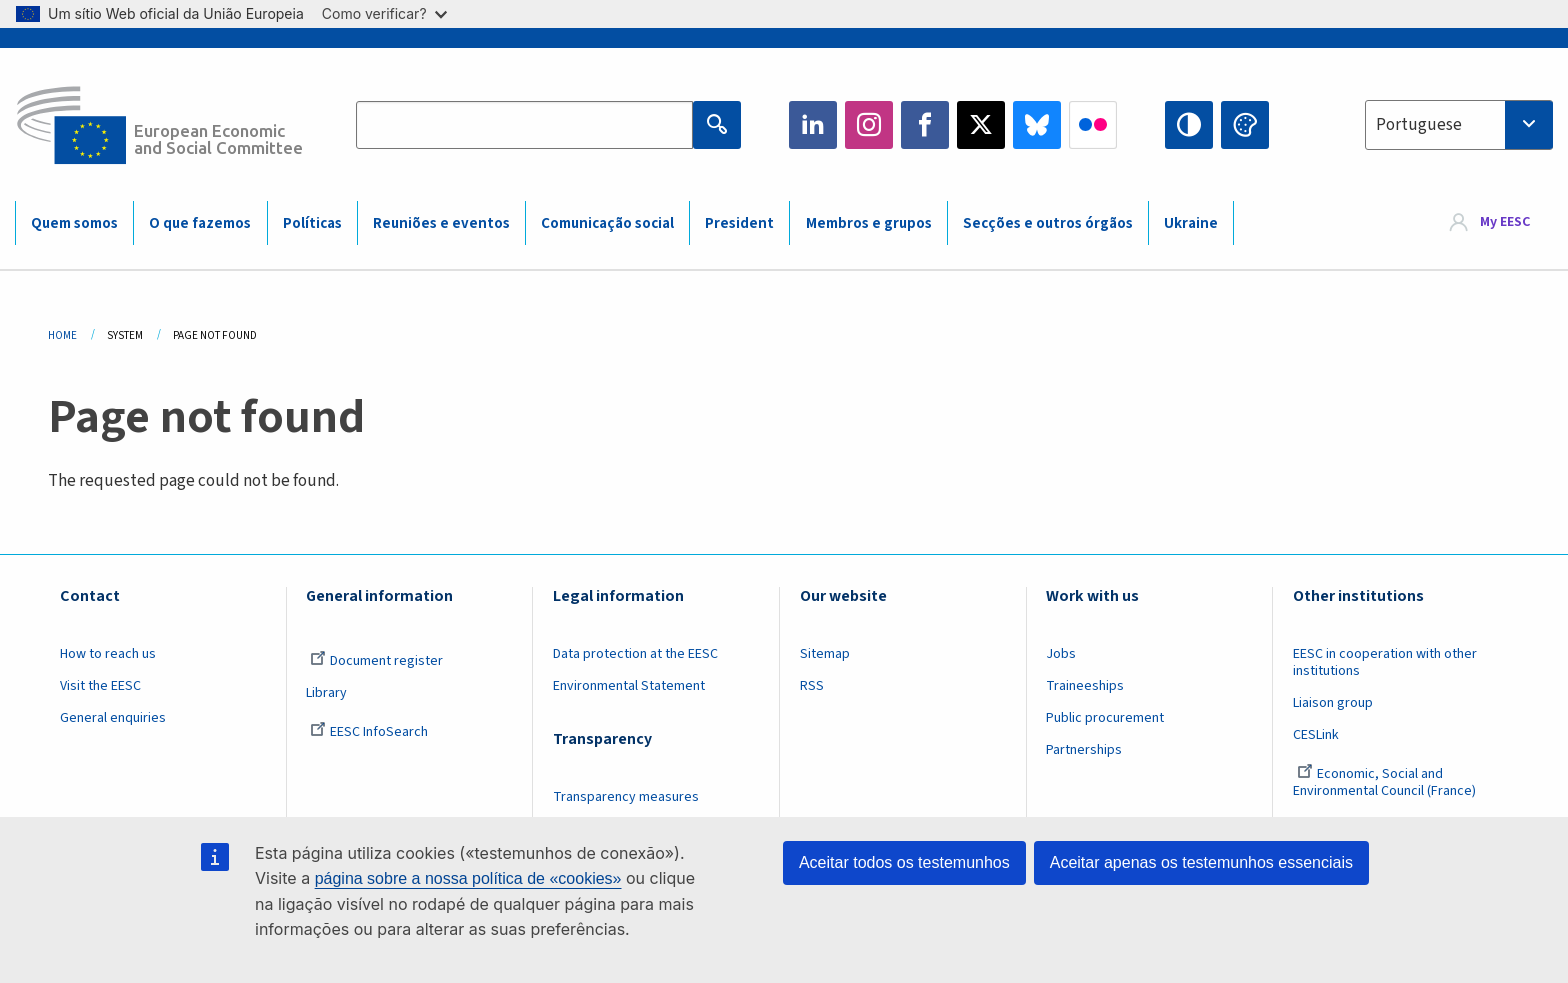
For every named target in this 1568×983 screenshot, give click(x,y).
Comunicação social (607, 223)
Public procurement (1105, 718)
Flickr (1093, 125)
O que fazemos (200, 223)
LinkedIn (813, 125)
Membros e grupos (869, 223)
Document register (376, 661)
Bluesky (1037, 125)
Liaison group (1333, 703)
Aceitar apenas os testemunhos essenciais (1201, 862)
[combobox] (1459, 125)
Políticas (312, 223)
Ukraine (1191, 223)
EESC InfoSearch (369, 732)
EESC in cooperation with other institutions (1385, 662)
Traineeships (1085, 686)
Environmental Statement (629, 686)
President (739, 223)
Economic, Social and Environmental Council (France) (1386, 782)
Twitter (981, 125)
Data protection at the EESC (635, 654)
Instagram (869, 125)
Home (62, 335)
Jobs (1061, 654)
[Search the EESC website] (524, 125)
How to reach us (108, 654)
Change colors (1245, 125)
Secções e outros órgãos (1048, 223)
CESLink (1316, 735)
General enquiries (113, 718)
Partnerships (1084, 750)
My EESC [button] (1505, 222)
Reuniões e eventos (441, 223)
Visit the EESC (100, 686)
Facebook (925, 125)
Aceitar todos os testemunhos (904, 862)
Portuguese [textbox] (1419, 125)
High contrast (1189, 125)
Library (326, 693)
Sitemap (825, 654)
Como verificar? (384, 13)
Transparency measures (626, 797)
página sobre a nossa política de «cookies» (468, 878)
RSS (812, 686)
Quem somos (74, 223)
